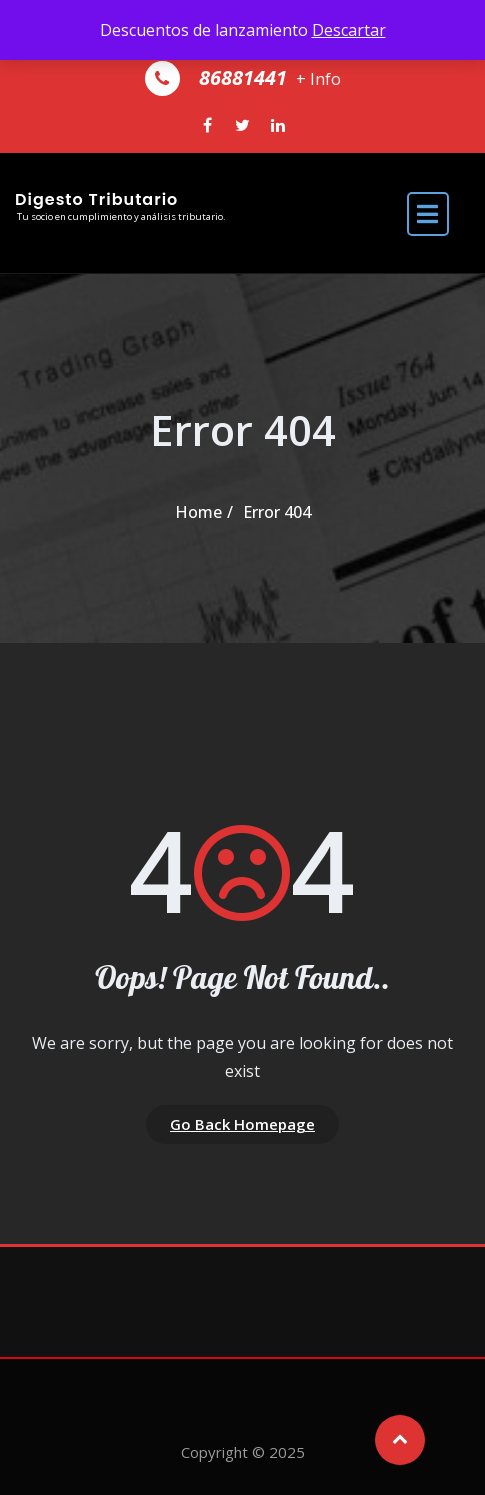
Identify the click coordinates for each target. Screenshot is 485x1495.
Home (198, 512)
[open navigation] (428, 212)
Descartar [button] (349, 30)
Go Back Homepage (242, 1124)
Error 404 (277, 512)
